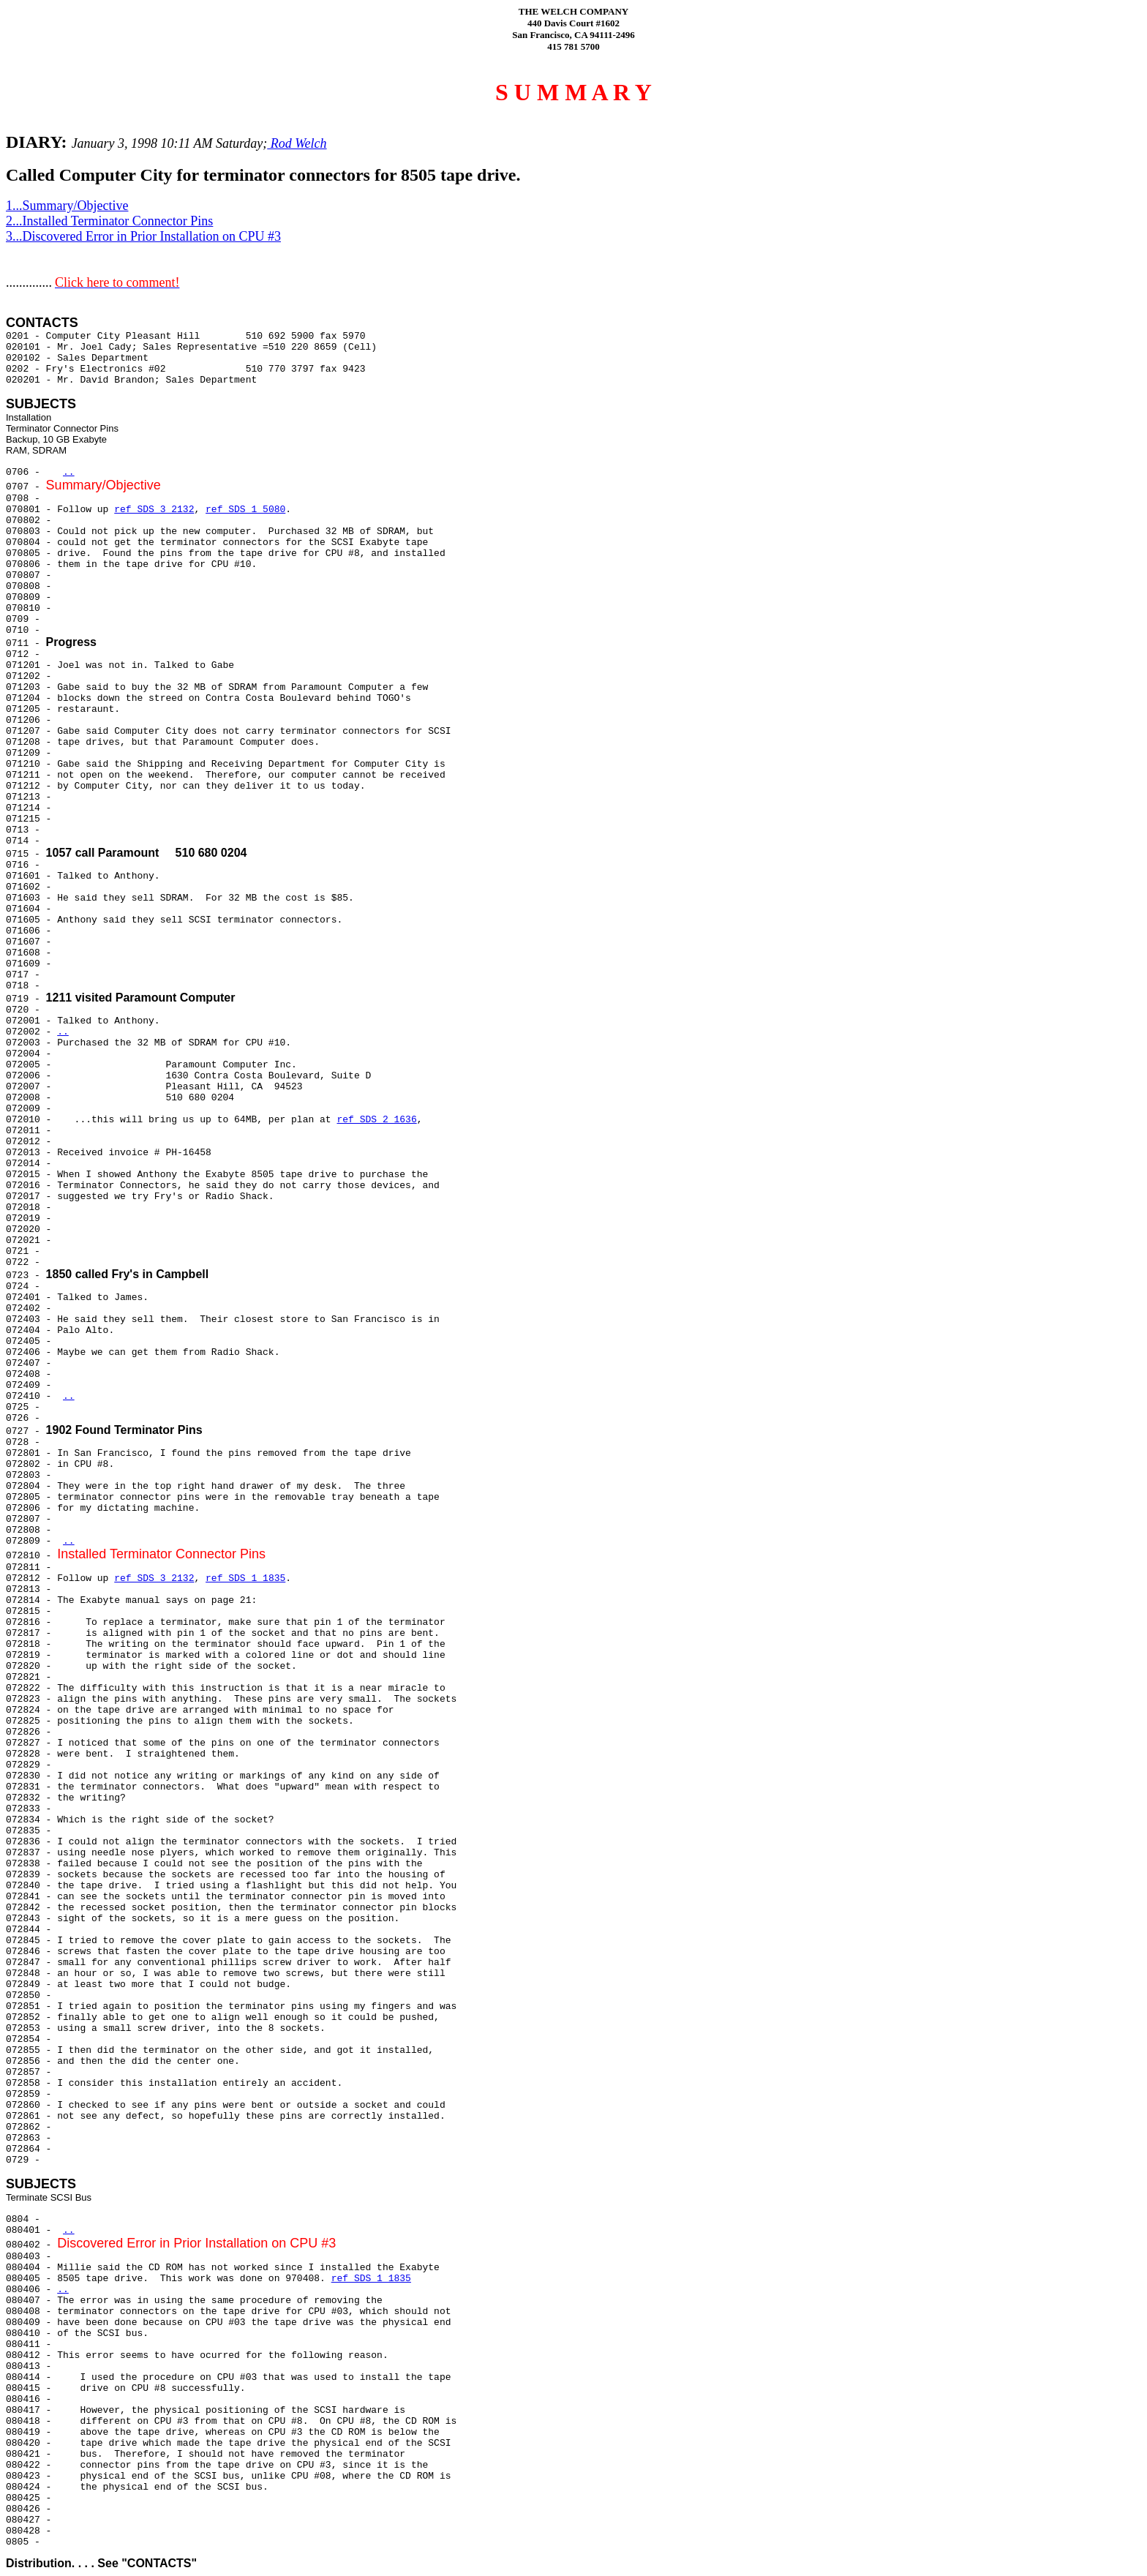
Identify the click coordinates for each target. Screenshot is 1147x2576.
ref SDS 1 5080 (245, 509)
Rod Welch (296, 143)
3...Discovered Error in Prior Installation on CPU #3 (143, 236)
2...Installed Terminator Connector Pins (109, 221)
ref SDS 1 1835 (245, 1578)
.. (69, 472)
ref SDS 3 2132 (154, 509)
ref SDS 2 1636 (376, 1119)
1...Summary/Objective (67, 205)
